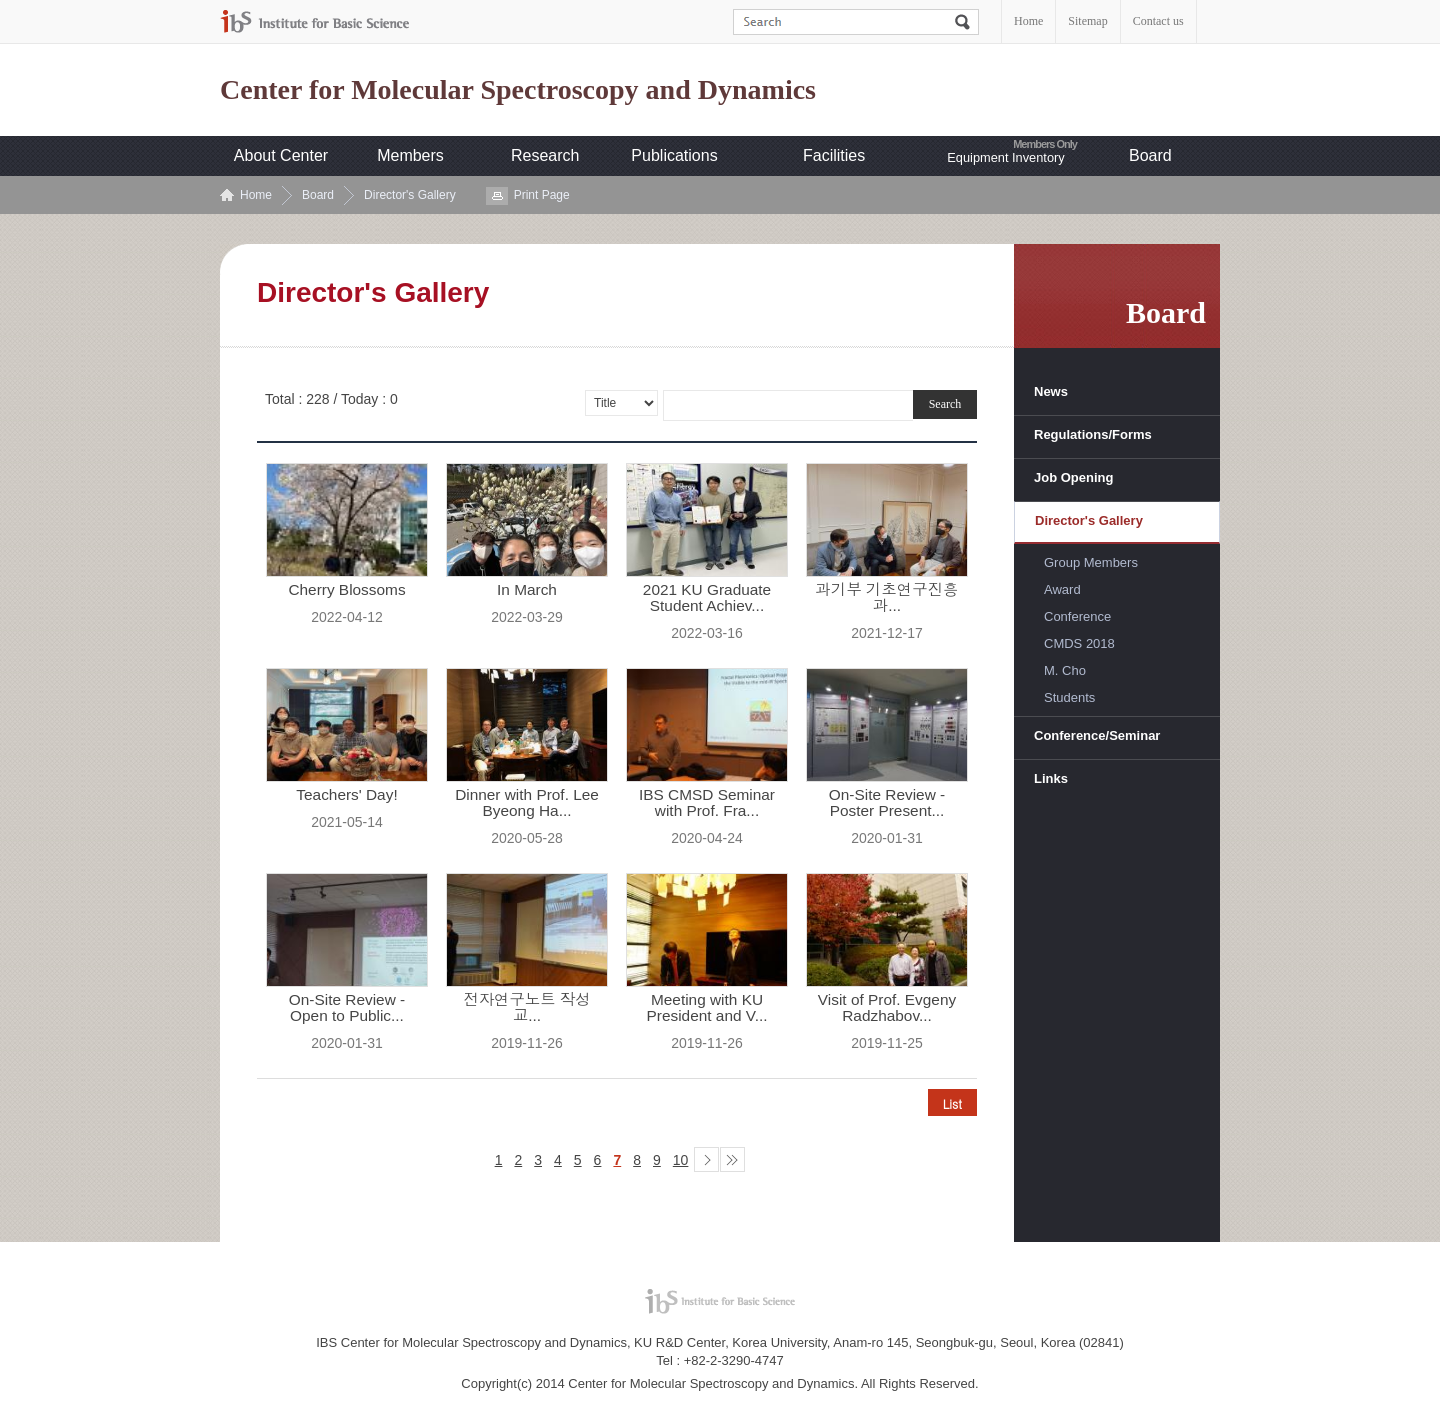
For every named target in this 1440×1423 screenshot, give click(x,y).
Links (1051, 778)
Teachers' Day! (346, 795)
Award (1062, 589)
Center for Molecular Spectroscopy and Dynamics (518, 90)
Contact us (1158, 21)
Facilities (834, 155)
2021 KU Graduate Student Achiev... (707, 598)
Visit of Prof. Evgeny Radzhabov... (887, 1008)
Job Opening (1073, 477)
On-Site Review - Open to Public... (347, 1008)
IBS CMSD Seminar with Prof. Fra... (707, 803)
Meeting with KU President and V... (707, 1008)
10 (681, 1160)
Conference (1077, 616)
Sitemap (1087, 21)
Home (1028, 21)
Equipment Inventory (1005, 157)
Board (1150, 155)
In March (527, 590)
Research (545, 155)
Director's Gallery (410, 195)
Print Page (542, 195)
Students (1069, 697)
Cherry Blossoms (346, 590)
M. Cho (1065, 670)
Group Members (1091, 562)
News (1051, 391)
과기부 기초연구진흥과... (887, 598)
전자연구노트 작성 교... (526, 1008)
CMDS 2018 (1079, 643)
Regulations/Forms (1093, 434)
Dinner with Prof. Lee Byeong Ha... (527, 803)
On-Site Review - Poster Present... (887, 803)
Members (410, 155)
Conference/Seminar (1097, 735)
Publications (674, 155)
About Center (281, 155)
